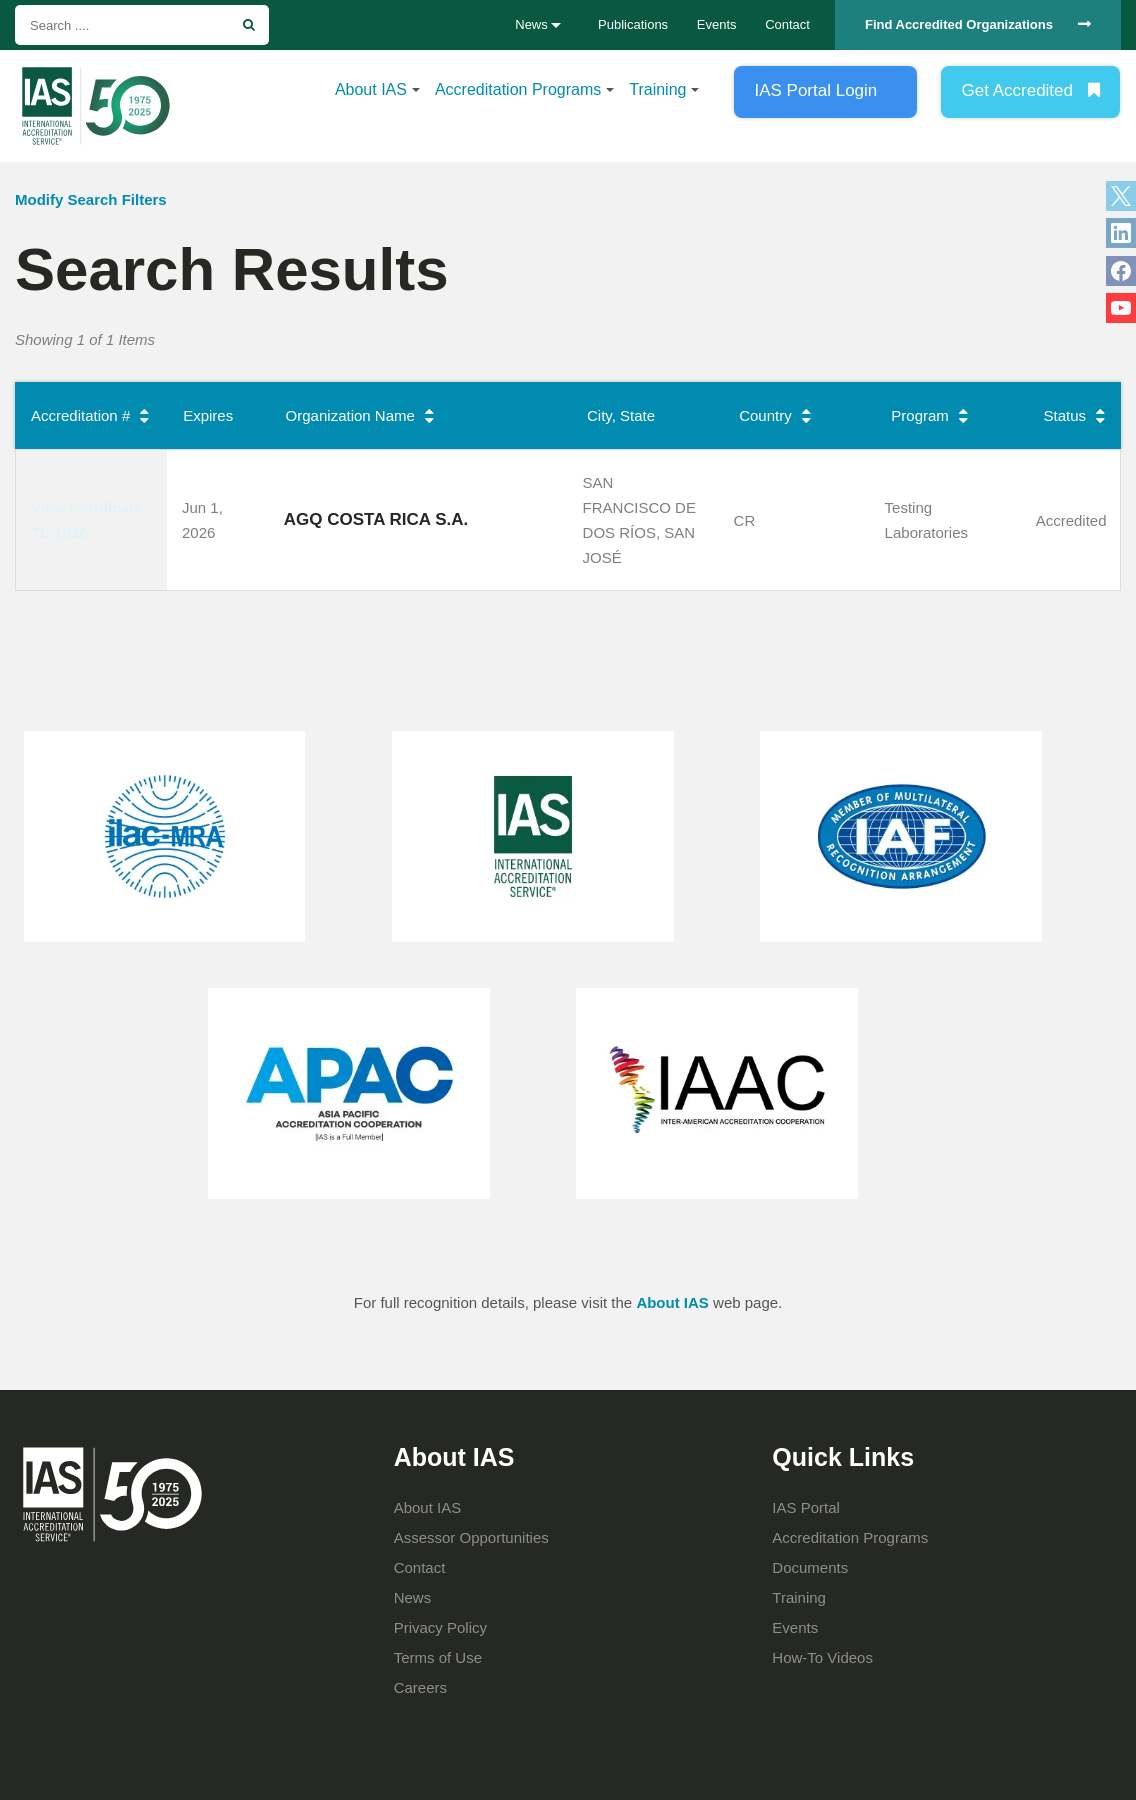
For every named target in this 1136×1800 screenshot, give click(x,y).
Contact (787, 24)
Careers (420, 1687)
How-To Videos (822, 1657)
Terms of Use (438, 1657)
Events (717, 24)
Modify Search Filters (91, 199)
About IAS (371, 89)
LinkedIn (1121, 233)
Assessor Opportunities (471, 1537)
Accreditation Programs (518, 89)
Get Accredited (1017, 90)
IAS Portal (806, 1507)
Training (657, 89)
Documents (810, 1567)
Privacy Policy (440, 1627)
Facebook (1121, 271)
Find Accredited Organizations (959, 24)
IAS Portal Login (815, 90)
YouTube (1121, 308)
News (413, 1597)
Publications (633, 24)
